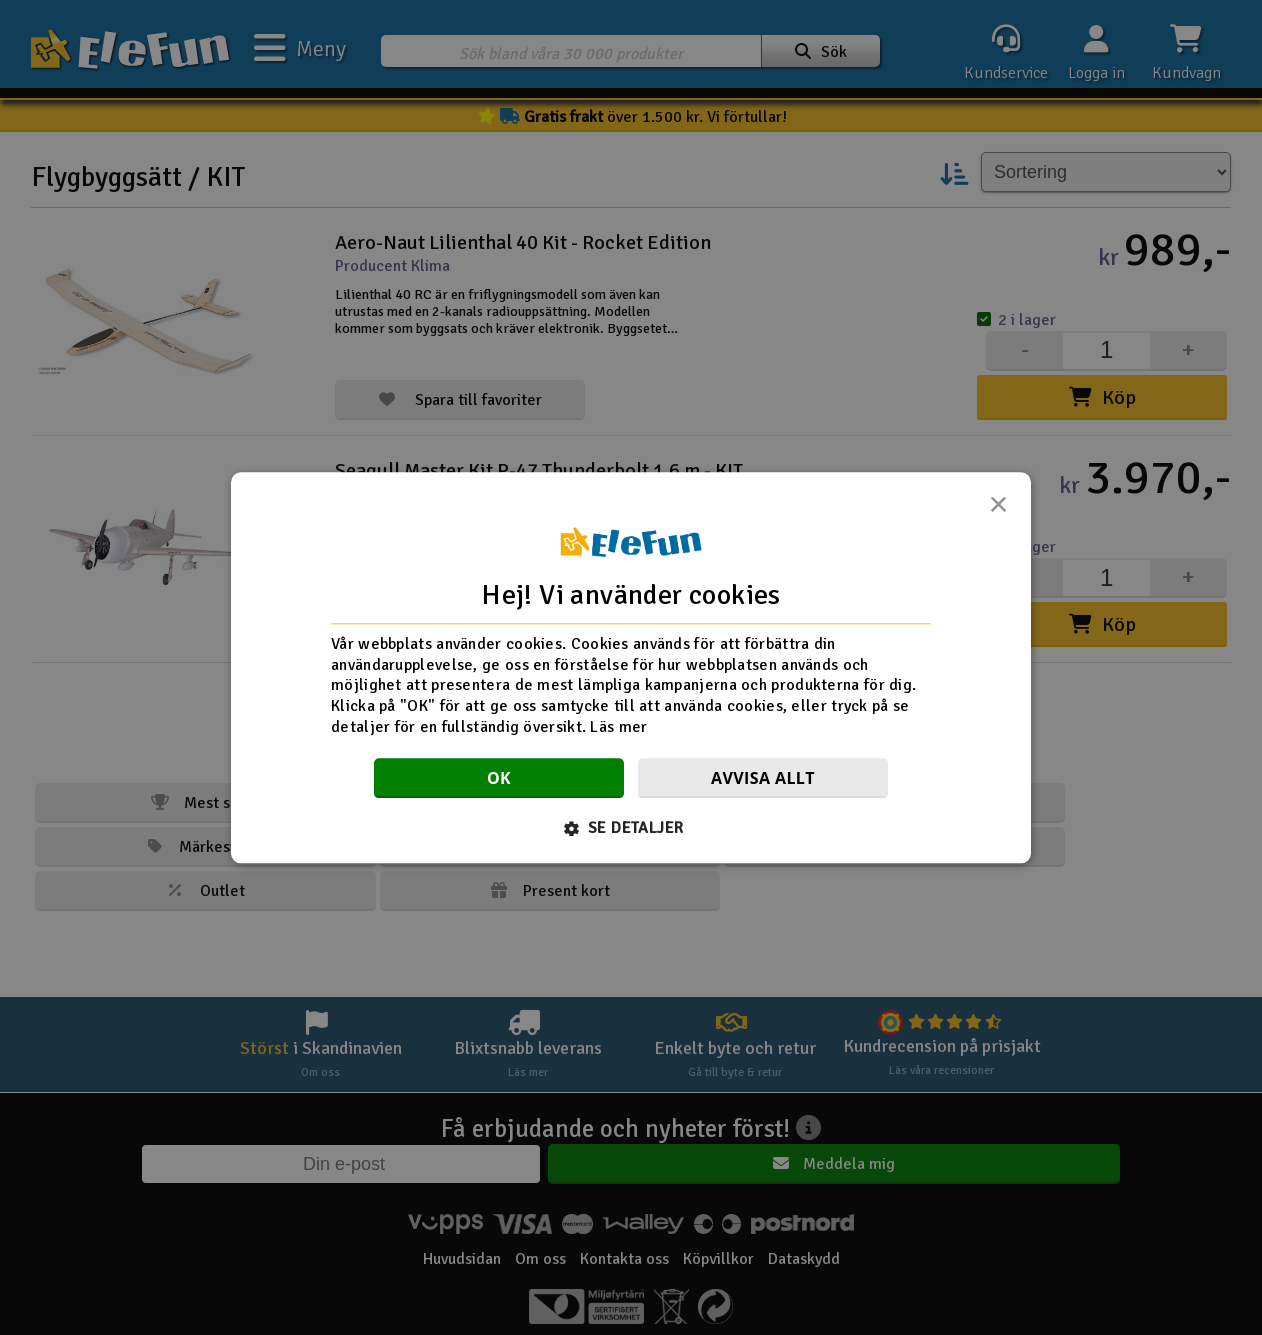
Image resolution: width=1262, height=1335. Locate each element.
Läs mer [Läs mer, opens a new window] (618, 727)
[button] (631, 828)
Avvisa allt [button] (763, 778)
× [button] (998, 510)
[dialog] (631, 667)
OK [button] (499, 778)
